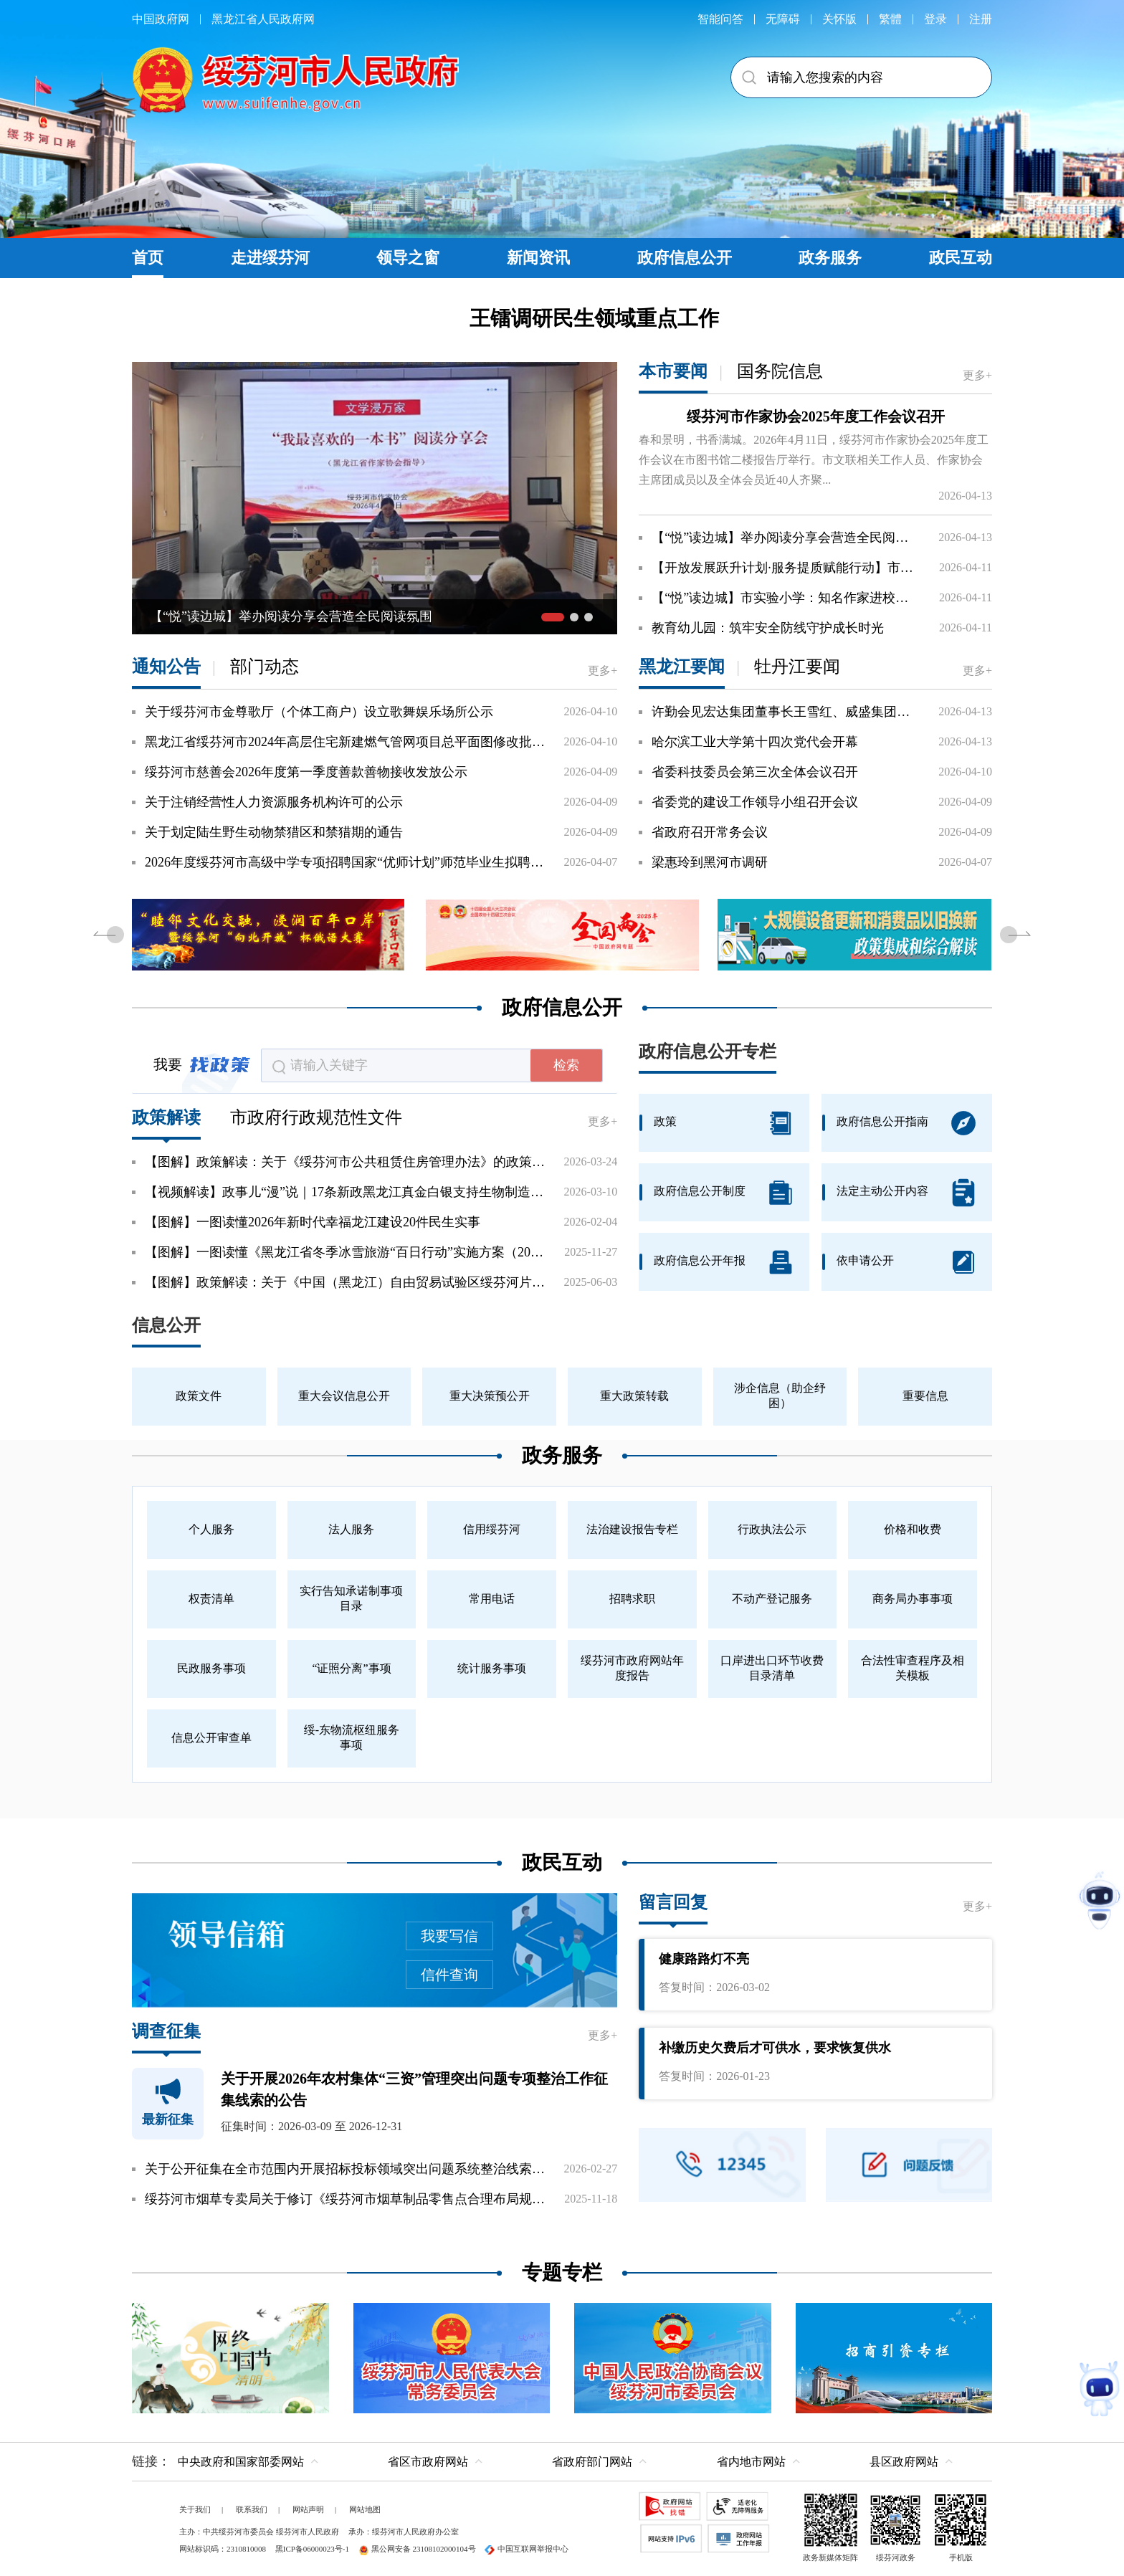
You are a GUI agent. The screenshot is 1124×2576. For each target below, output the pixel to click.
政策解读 (166, 1117)
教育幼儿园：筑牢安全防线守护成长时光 (768, 628)
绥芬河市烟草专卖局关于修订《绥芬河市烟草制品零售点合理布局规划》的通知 (345, 2199)
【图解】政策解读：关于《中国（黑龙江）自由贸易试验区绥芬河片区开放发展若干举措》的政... (345, 1282)
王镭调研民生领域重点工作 (594, 318)
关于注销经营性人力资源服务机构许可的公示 (274, 802)
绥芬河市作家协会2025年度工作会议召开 (816, 416)
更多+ (977, 375)
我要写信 (449, 1936)
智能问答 (720, 19)
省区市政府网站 (428, 2462)
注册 (980, 19)
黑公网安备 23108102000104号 (417, 2548)
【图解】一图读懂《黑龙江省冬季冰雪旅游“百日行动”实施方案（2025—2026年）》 (345, 1252)
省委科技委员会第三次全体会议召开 (755, 772)
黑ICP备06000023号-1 (312, 2548)
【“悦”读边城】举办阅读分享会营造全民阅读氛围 (786, 537)
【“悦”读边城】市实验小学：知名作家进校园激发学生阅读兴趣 (786, 598)
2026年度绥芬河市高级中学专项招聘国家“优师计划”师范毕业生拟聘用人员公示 (345, 862)
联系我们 (251, 2509)
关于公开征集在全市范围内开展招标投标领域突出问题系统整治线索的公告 (345, 2169)
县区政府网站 (904, 2462)
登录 (935, 19)
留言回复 (673, 1902)
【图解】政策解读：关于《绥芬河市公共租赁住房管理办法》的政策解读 (345, 1162)
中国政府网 (160, 19)
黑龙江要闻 (682, 666)
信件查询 (449, 1975)
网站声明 (308, 2509)
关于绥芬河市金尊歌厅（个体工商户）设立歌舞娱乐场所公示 (319, 712)
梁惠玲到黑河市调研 (710, 862)
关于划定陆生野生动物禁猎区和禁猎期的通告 (274, 832)
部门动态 (264, 666)
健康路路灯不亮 (704, 1959)
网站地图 (365, 2509)
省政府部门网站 (592, 2462)
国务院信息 (780, 371)
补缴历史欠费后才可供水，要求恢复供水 (775, 2048)
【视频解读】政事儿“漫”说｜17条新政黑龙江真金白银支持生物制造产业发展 (345, 1192)
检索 (566, 1065)
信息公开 (166, 1325)
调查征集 (166, 2031)
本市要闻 (673, 371)
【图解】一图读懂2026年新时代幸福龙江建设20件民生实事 (312, 1222)
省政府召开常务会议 (710, 832)
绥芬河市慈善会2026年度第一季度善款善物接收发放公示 (306, 772)
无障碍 (783, 19)
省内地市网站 (751, 2462)
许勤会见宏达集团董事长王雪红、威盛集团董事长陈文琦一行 (786, 712)
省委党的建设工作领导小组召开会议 (755, 802)
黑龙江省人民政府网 (263, 19)
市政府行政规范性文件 (316, 1117)
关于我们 (195, 2509)
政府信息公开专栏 (707, 1051)
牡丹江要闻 (797, 666)
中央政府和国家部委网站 (241, 2462)
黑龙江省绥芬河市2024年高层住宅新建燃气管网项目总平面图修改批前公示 (345, 742)
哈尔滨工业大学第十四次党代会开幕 (755, 742)
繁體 (890, 19)
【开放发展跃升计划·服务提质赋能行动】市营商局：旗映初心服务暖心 (786, 567)
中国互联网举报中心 (526, 2548)
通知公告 (166, 666)
